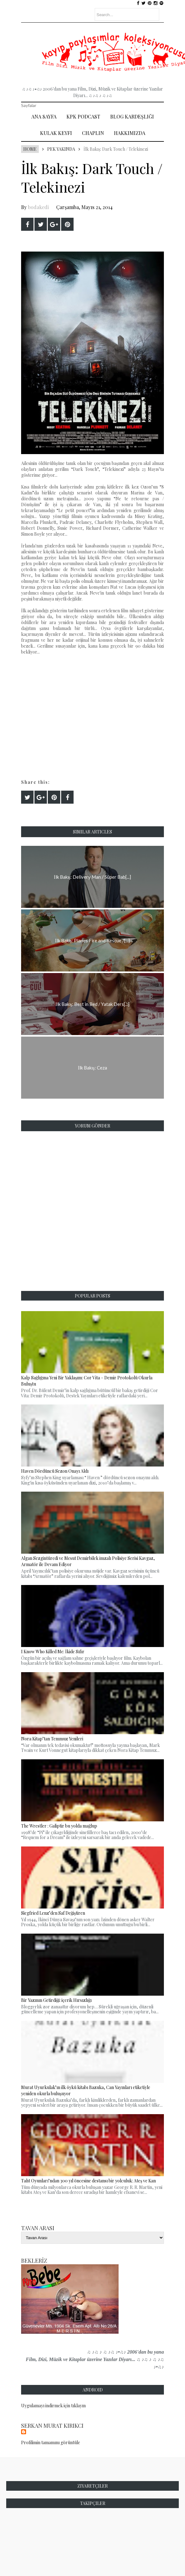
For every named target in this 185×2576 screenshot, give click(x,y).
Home (30, 149)
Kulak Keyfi (56, 133)
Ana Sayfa (43, 116)
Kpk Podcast (83, 116)
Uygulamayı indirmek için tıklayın (53, 2406)
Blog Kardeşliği (132, 116)
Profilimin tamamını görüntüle (50, 2442)
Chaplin (93, 133)
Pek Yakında (61, 149)
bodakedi (38, 207)
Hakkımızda (129, 133)
